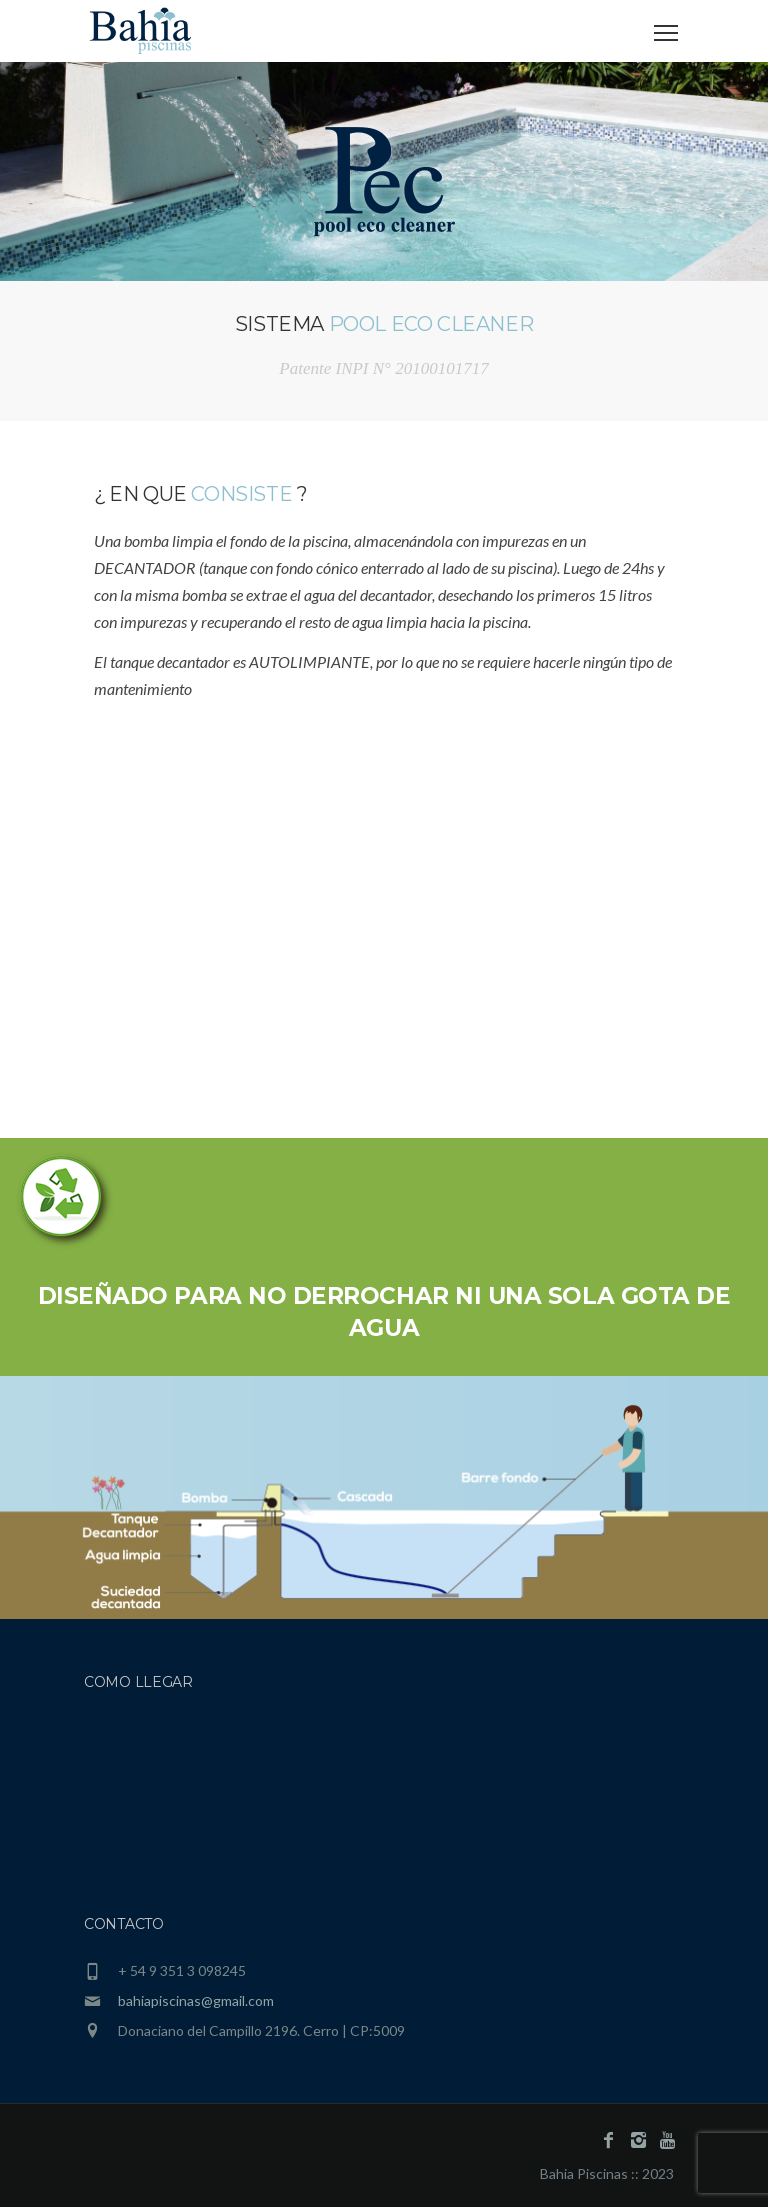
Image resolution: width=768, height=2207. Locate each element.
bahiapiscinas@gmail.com (196, 2000)
